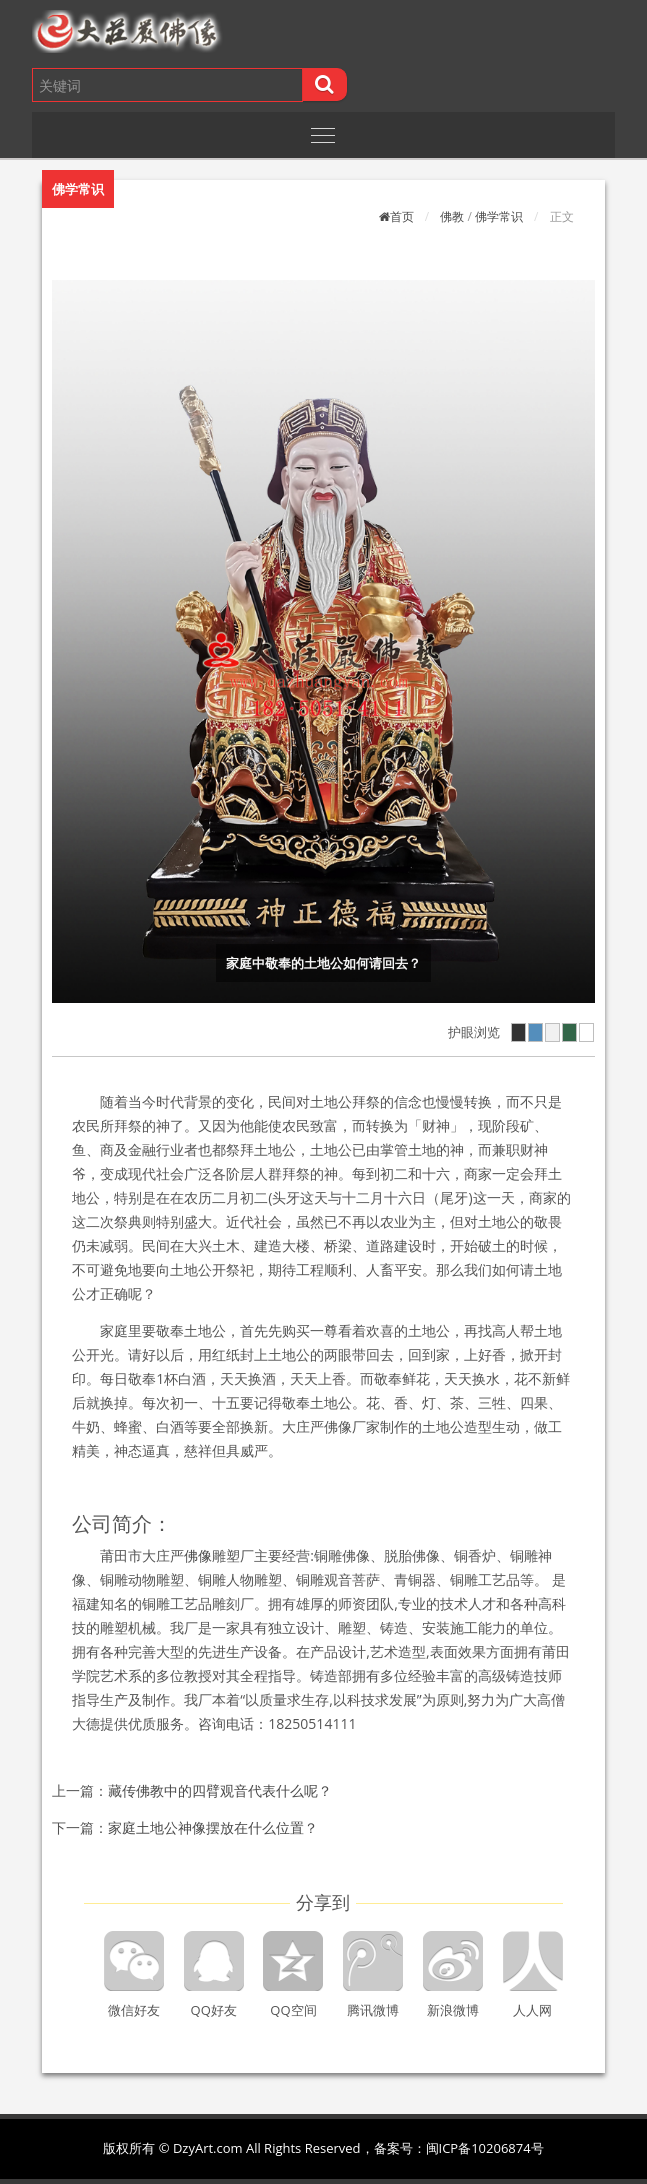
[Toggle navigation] (323, 135)
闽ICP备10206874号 (485, 2148)
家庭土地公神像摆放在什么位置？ (213, 1827)
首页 (402, 216)
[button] (189, 31)
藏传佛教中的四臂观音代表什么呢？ (220, 1790)
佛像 (198, 1555)
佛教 (452, 216)
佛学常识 (499, 216)
